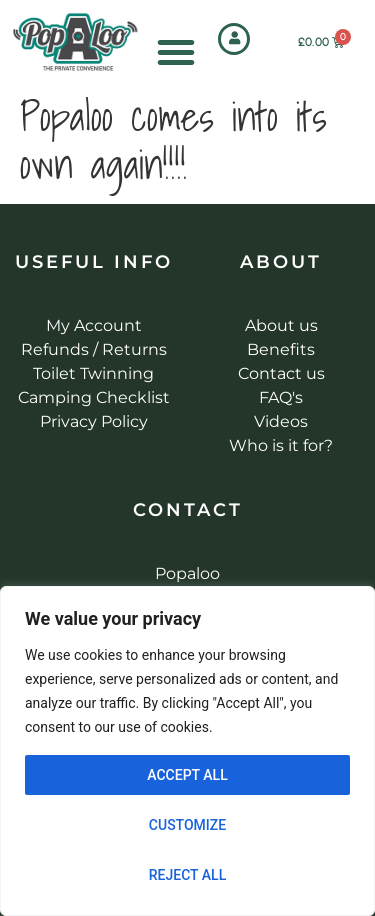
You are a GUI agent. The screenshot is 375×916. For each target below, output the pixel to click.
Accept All (187, 775)
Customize (187, 825)
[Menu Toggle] (176, 52)
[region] (187, 751)
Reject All (187, 875)
